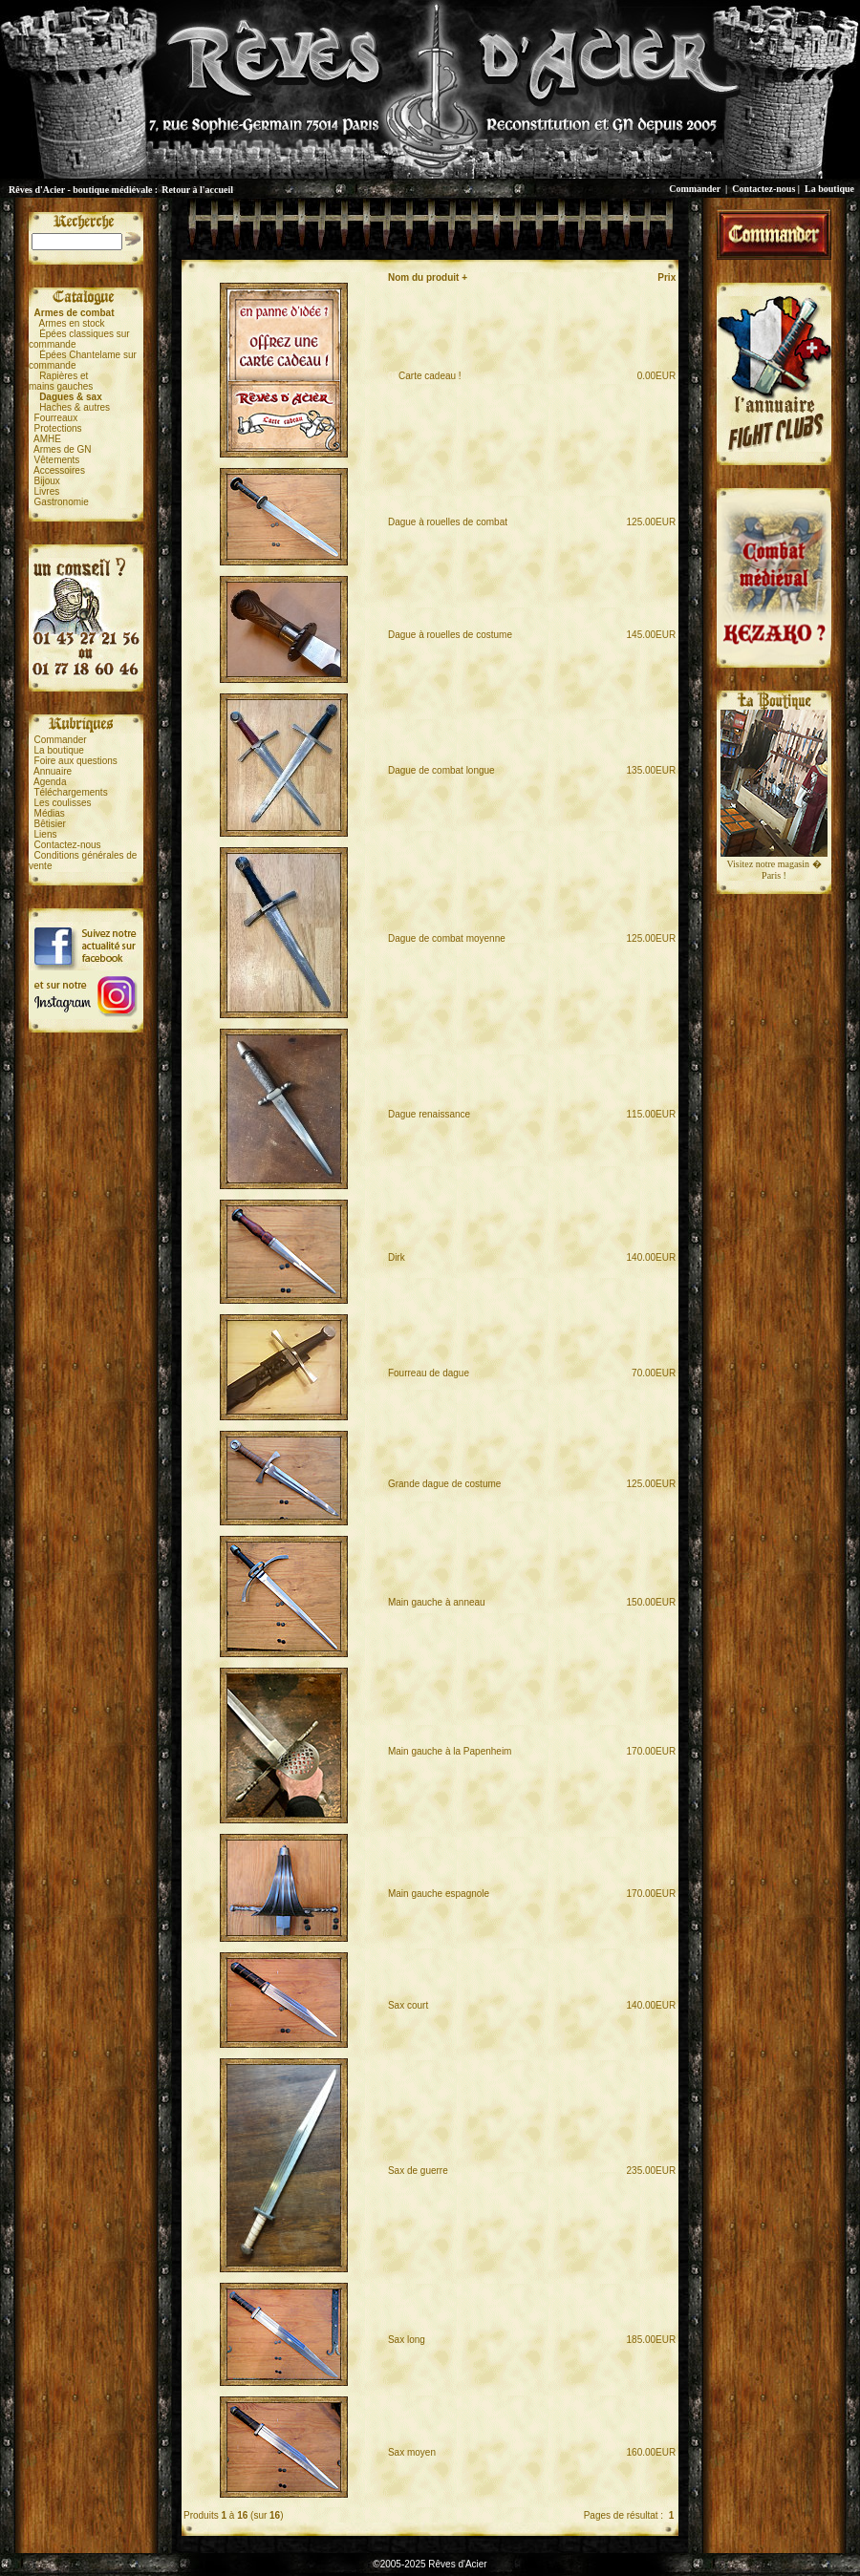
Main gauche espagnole (438, 1893)
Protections (58, 428)
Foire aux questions (76, 761)
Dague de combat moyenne (446, 938)
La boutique (829, 188)
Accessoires (59, 470)
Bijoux (47, 481)
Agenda (49, 782)
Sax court (408, 2005)
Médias (49, 813)
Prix (666, 277)
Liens (45, 834)
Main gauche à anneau (436, 1602)
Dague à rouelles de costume (450, 634)
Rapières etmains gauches (61, 381)
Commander (694, 188)
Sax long (406, 2339)
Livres (47, 491)
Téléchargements (70, 792)
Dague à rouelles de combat (447, 522)
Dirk (396, 1257)
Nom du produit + (427, 277)
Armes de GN (62, 449)
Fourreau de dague (428, 1373)
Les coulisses (63, 803)
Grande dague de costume (444, 1484)
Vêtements (57, 460)
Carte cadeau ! (425, 376)
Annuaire (52, 771)
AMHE (47, 439)
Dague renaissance (429, 1114)
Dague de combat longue (441, 770)
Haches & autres (74, 407)
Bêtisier (50, 824)
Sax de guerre (418, 2170)
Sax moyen (412, 2452)
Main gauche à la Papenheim (450, 1751)
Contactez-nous (763, 188)
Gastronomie (61, 502)
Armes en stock (72, 323)
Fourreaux (56, 418)
